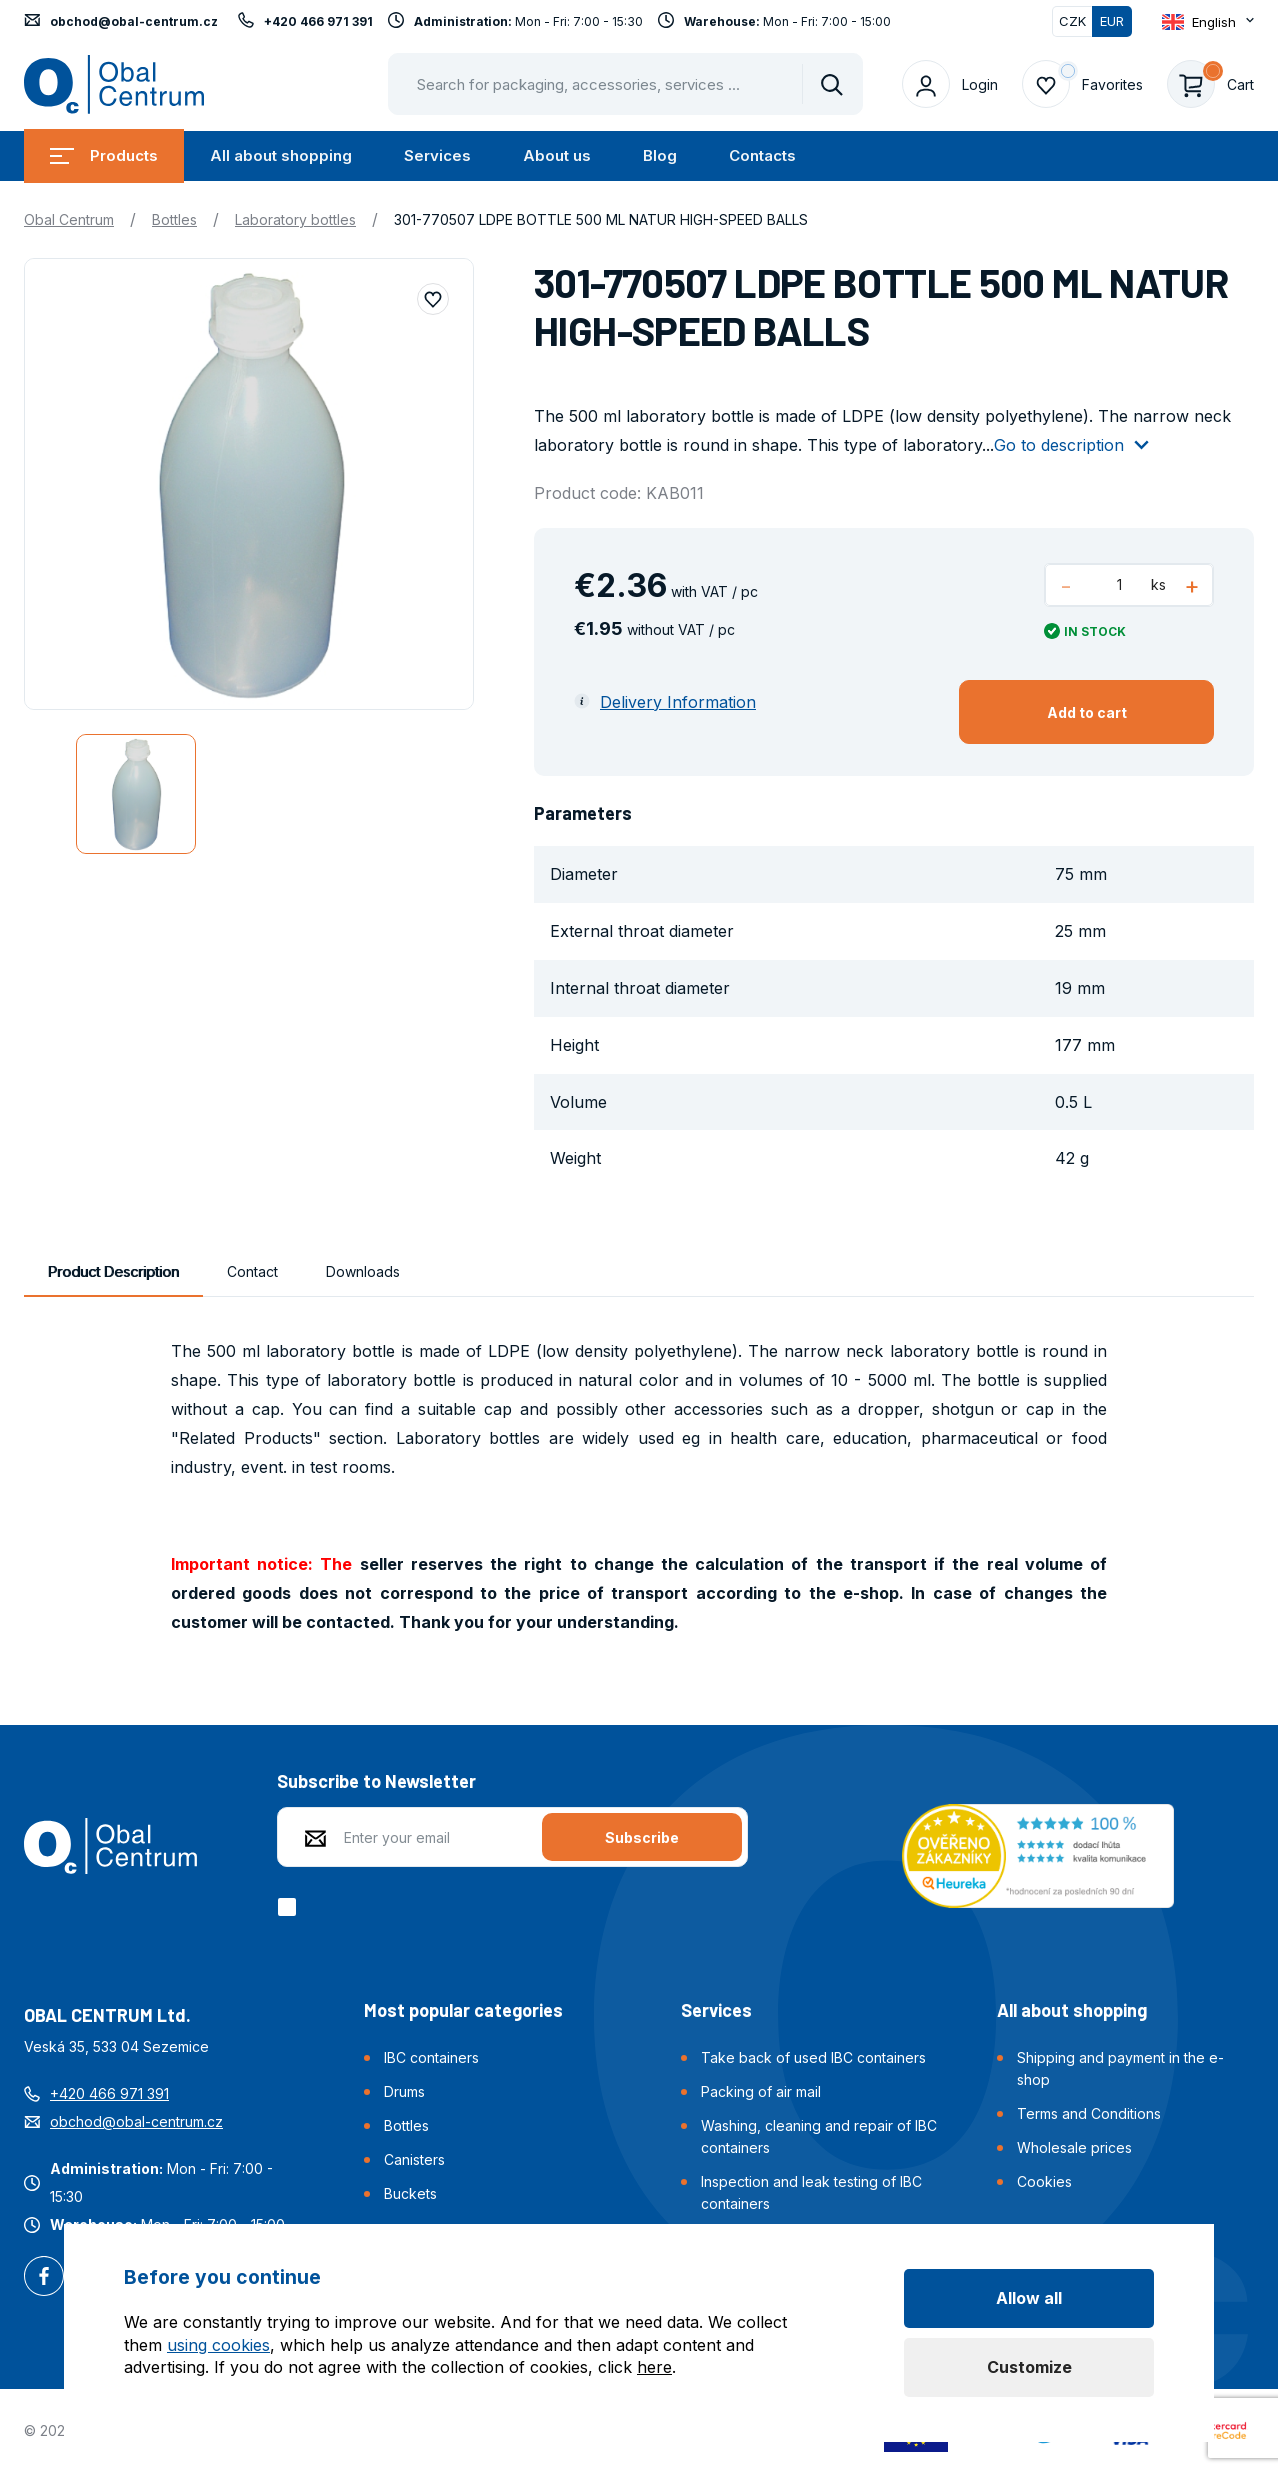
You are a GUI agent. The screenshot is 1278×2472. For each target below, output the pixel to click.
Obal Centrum (69, 219)
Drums (404, 2091)
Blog (660, 155)
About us (557, 155)
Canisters (414, 2159)
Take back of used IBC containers (813, 2057)
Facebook (44, 2278)
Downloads (363, 1271)
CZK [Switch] (1072, 21)
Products (104, 155)
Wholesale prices (1074, 2147)
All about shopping (281, 155)
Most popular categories (463, 2010)
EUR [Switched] (1112, 21)
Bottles (174, 219)
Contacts (762, 155)
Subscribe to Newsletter (376, 1781)
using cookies (218, 2345)
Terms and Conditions (1089, 2113)
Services (437, 155)
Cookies (1044, 2181)
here (654, 2367)
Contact (252, 1271)
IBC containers (431, 2057)
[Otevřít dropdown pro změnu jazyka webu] (1208, 21)
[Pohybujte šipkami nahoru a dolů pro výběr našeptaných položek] (625, 84)
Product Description (113, 1271)
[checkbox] (290, 1907)
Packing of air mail (761, 2091)
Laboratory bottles (295, 219)
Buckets (410, 2193)
